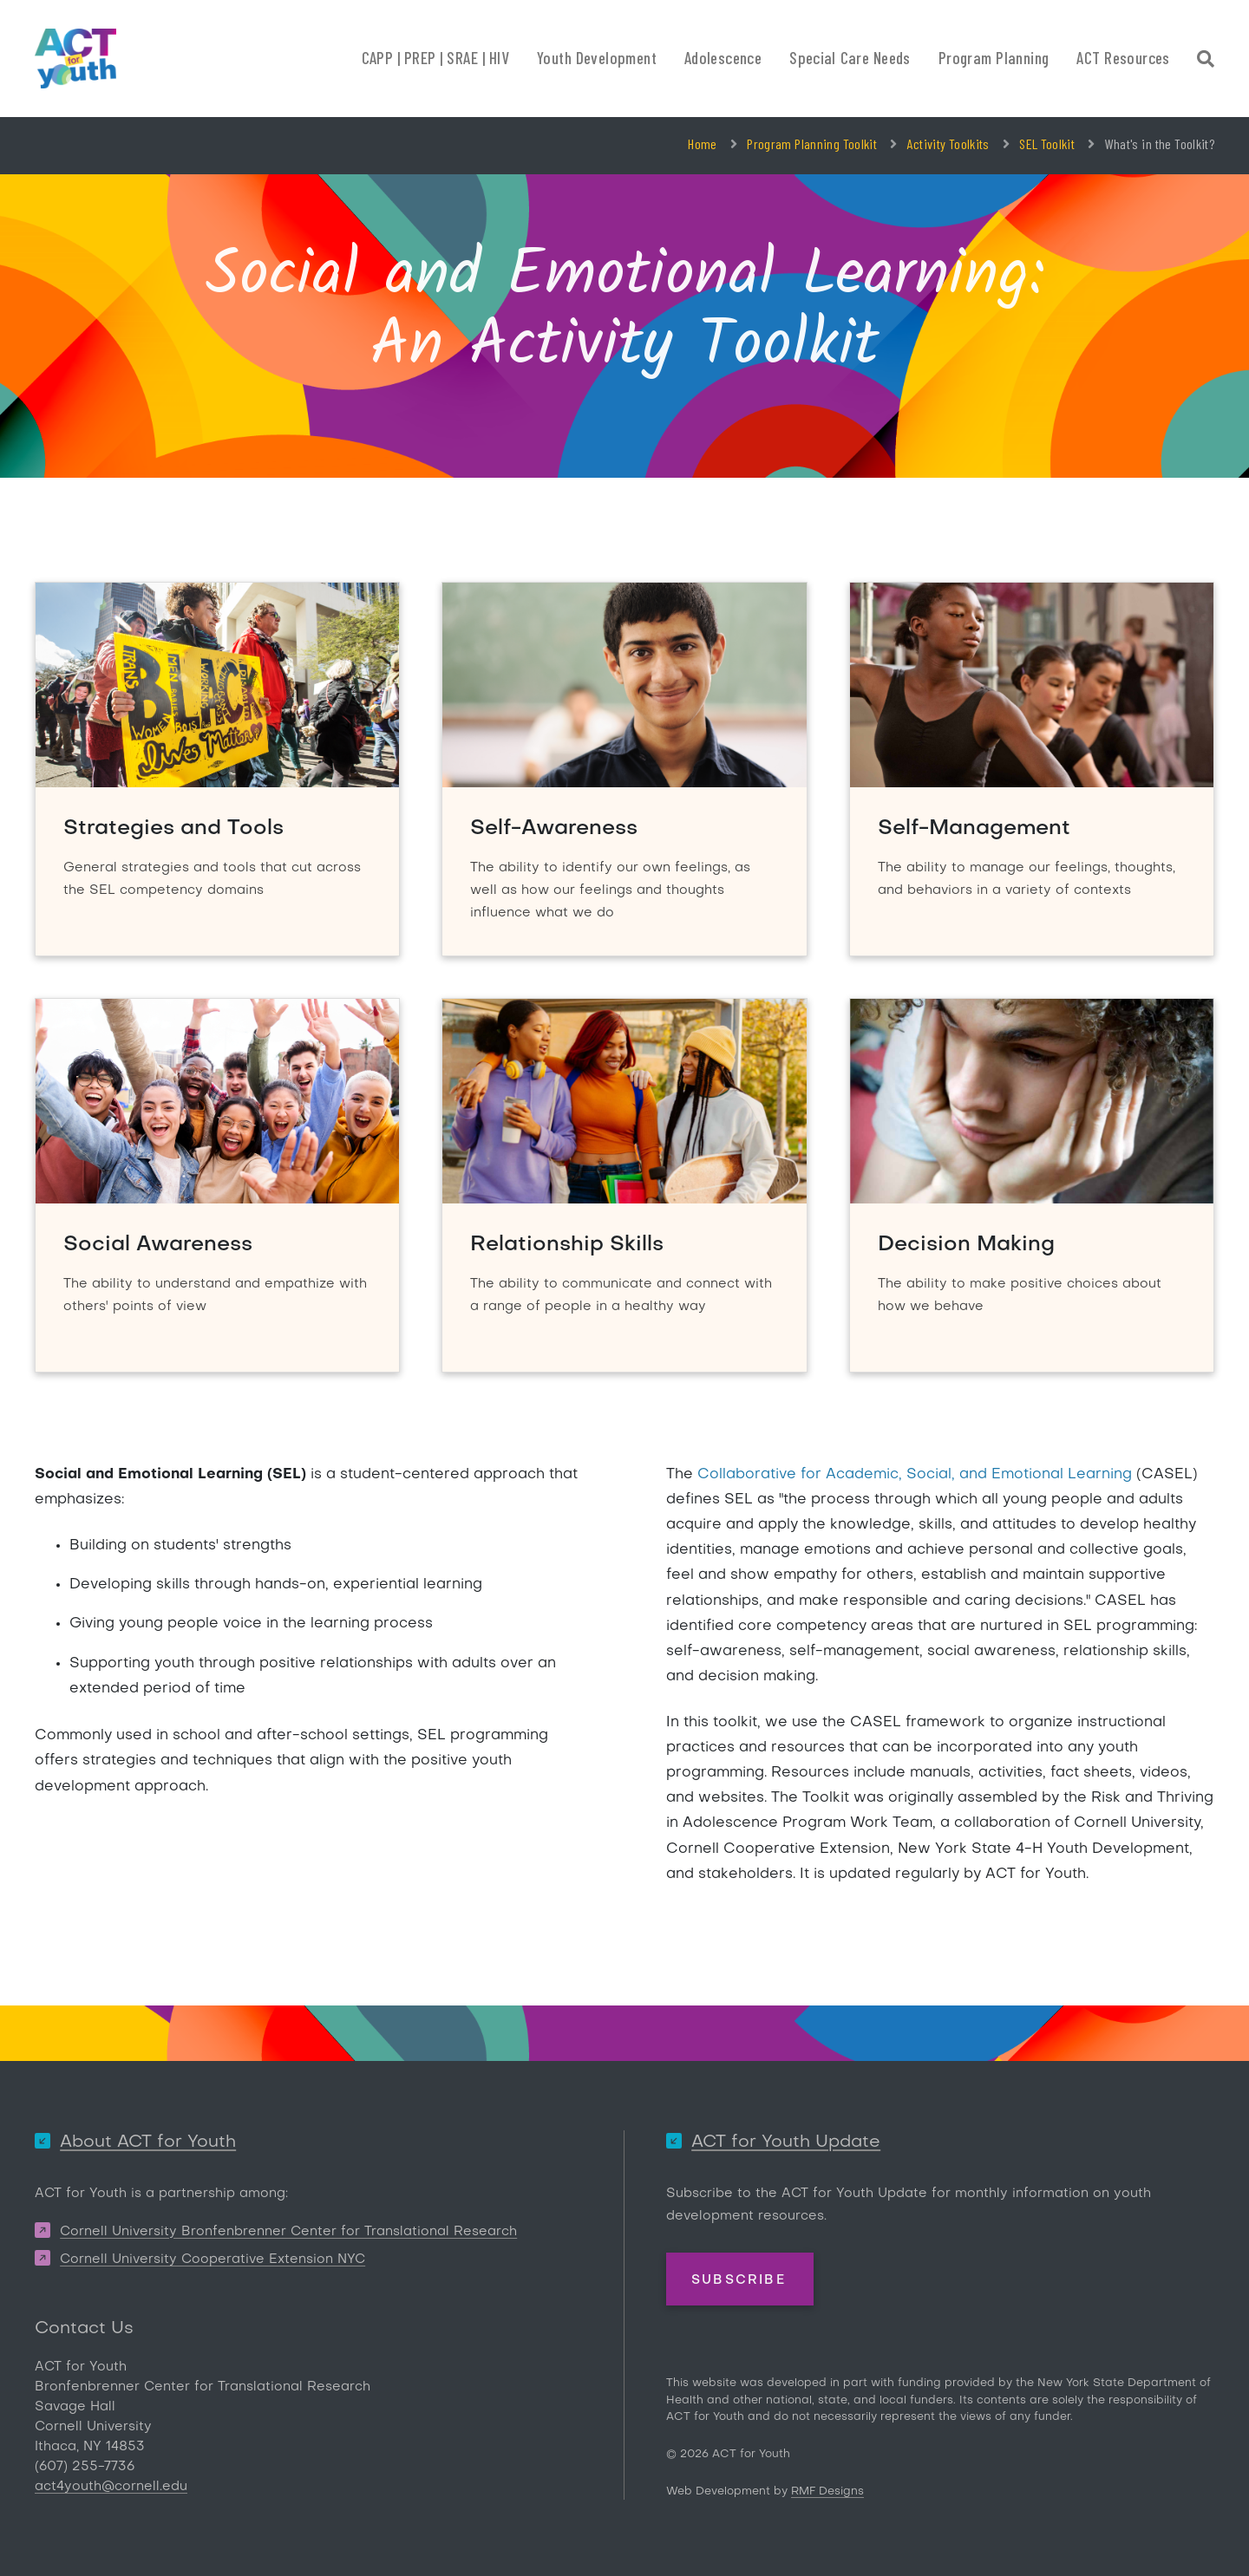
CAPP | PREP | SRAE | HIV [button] (436, 58)
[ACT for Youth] (75, 58)
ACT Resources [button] (1122, 58)
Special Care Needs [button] (850, 58)
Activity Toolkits (948, 143)
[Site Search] (1205, 61)
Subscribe (738, 2280)
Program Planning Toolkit (812, 143)
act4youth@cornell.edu (111, 2487)
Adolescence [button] (723, 58)
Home (702, 143)
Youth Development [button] (597, 58)
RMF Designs (827, 2491)
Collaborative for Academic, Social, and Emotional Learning (914, 1475)
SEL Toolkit (1047, 143)
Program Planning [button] (994, 58)
